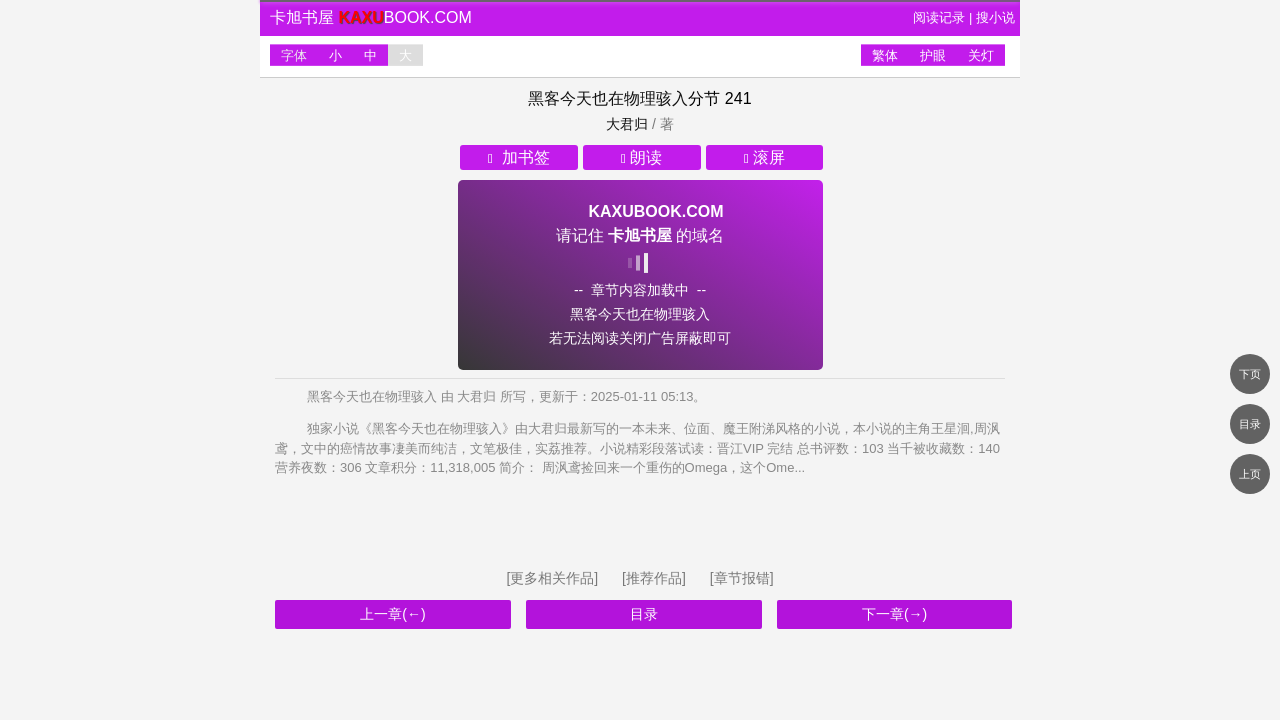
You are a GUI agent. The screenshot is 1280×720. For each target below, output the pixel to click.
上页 (1250, 474)
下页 (1250, 374)
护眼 (933, 55)
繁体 (885, 55)
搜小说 (995, 17)
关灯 (981, 55)
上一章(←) (392, 614)
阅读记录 (939, 17)
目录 (644, 614)
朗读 (641, 157)
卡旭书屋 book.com (371, 17)
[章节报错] (742, 578)
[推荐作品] (656, 578)
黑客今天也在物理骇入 (608, 98)
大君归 (627, 124)
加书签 (519, 157)
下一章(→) (894, 614)
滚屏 (764, 157)
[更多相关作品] (554, 578)
